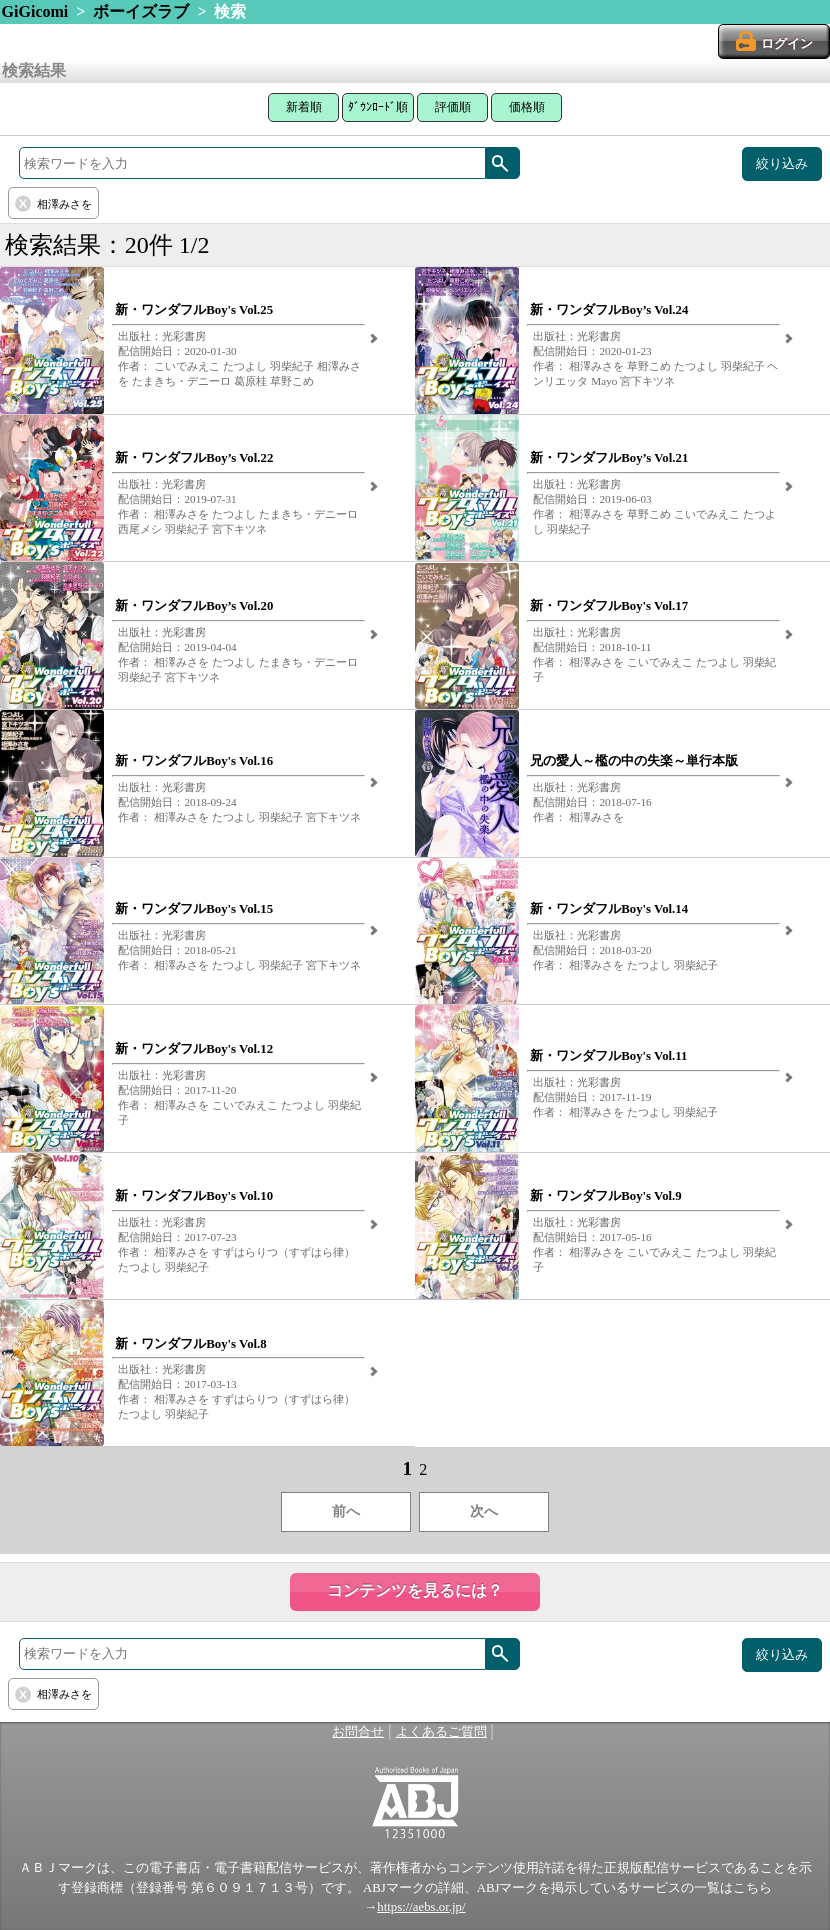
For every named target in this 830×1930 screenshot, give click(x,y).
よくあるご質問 (441, 1732)
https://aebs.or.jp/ (421, 1907)
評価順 (453, 107)
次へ (484, 1511)
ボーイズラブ (141, 11)
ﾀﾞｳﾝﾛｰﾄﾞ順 (378, 107)
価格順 (527, 107)
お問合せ (358, 1732)
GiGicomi (35, 11)
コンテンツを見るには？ (415, 1590)
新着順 (304, 107)
